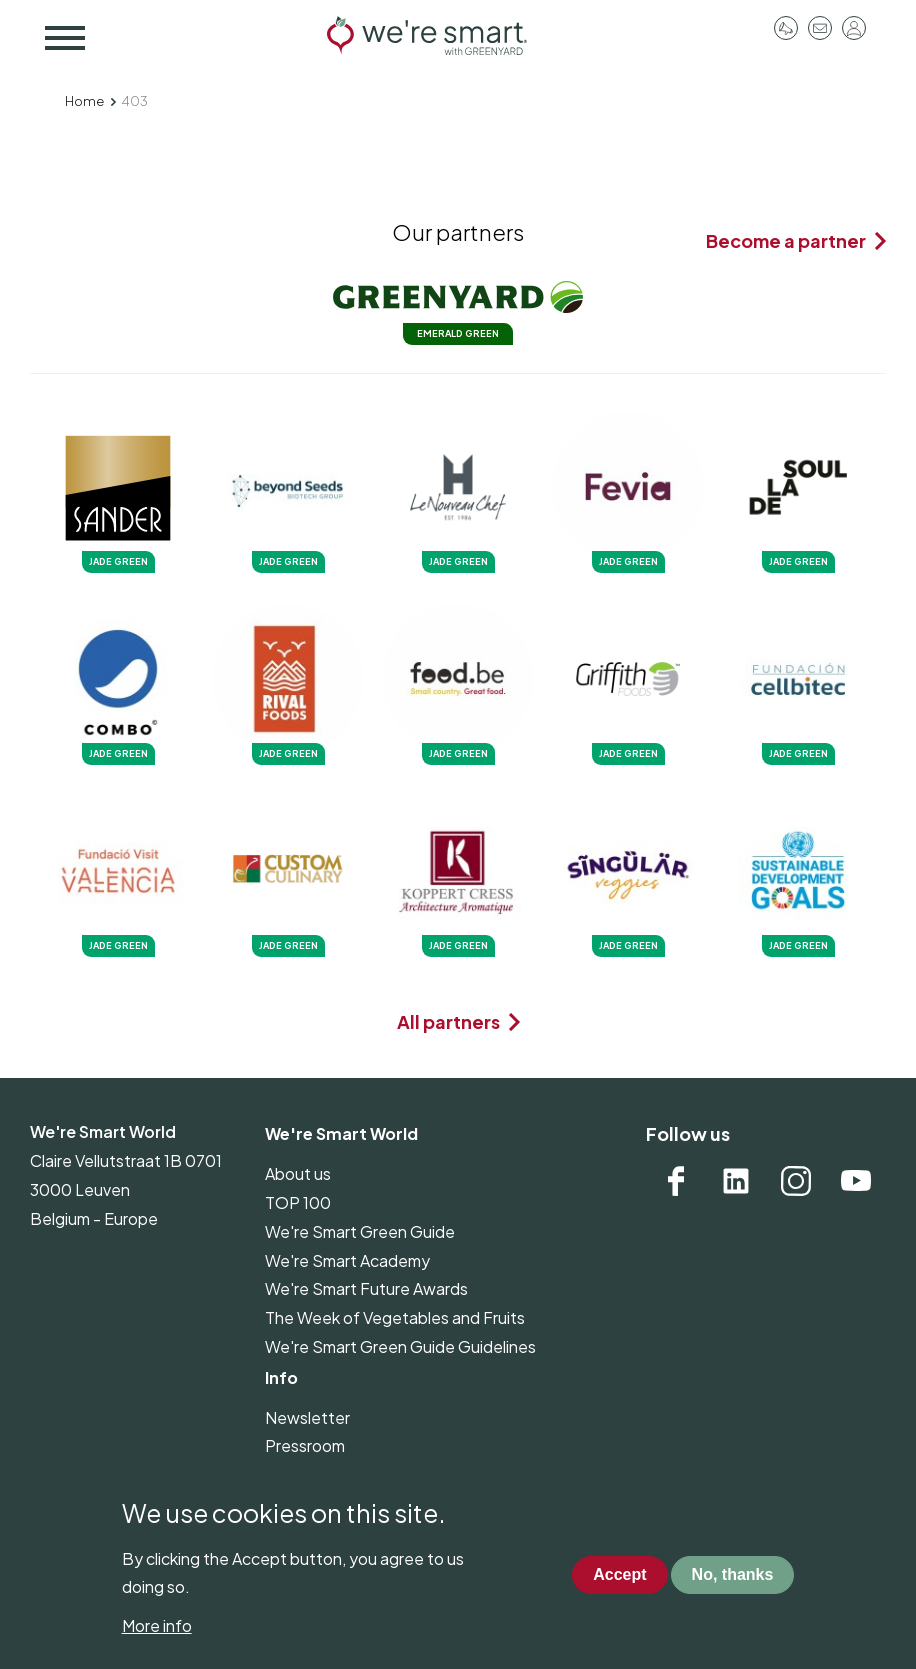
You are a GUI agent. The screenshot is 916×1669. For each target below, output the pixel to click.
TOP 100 (298, 1202)
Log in (854, 28)
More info (157, 1645)
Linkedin (736, 1181)
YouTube (856, 1181)
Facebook (676, 1181)
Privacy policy (315, 1474)
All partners (448, 1021)
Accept (619, 1594)
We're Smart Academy (347, 1260)
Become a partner (786, 240)
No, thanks (733, 1594)
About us (298, 1173)
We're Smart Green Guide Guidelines (400, 1346)
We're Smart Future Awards (366, 1288)
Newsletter (307, 1417)
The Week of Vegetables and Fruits (395, 1317)
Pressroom (786, 28)
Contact (820, 28)
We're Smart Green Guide (360, 1231)
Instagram (796, 1181)
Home (84, 101)
